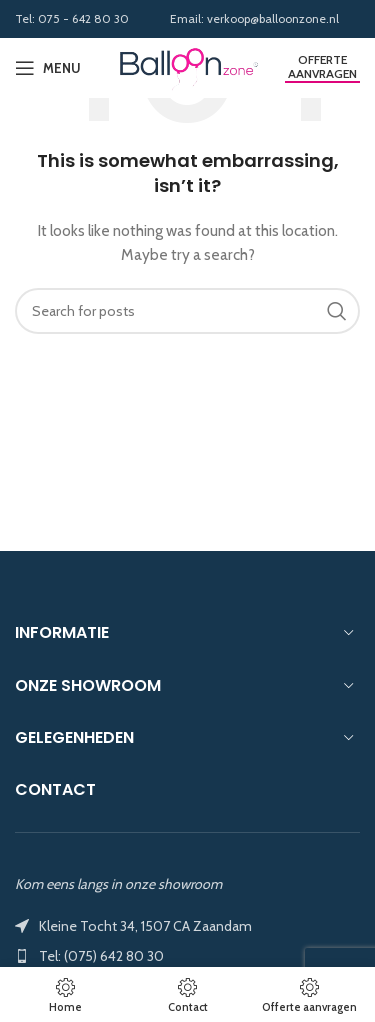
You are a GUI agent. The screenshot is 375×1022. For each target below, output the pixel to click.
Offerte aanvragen (322, 67)
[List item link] (187, 956)
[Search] (187, 311)
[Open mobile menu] (48, 68)
